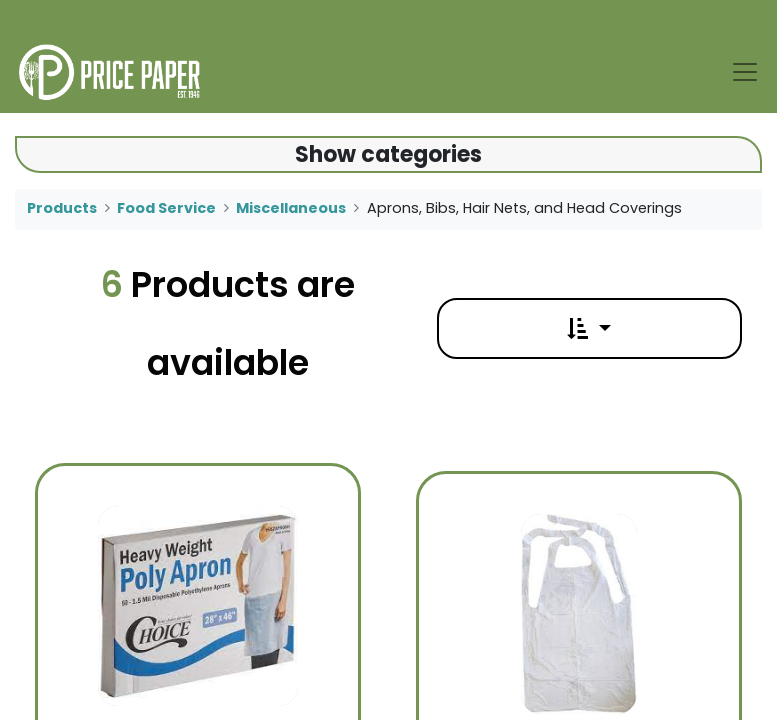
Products (62, 208)
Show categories (388, 154)
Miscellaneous (291, 208)
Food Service (166, 208)
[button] (589, 328)
